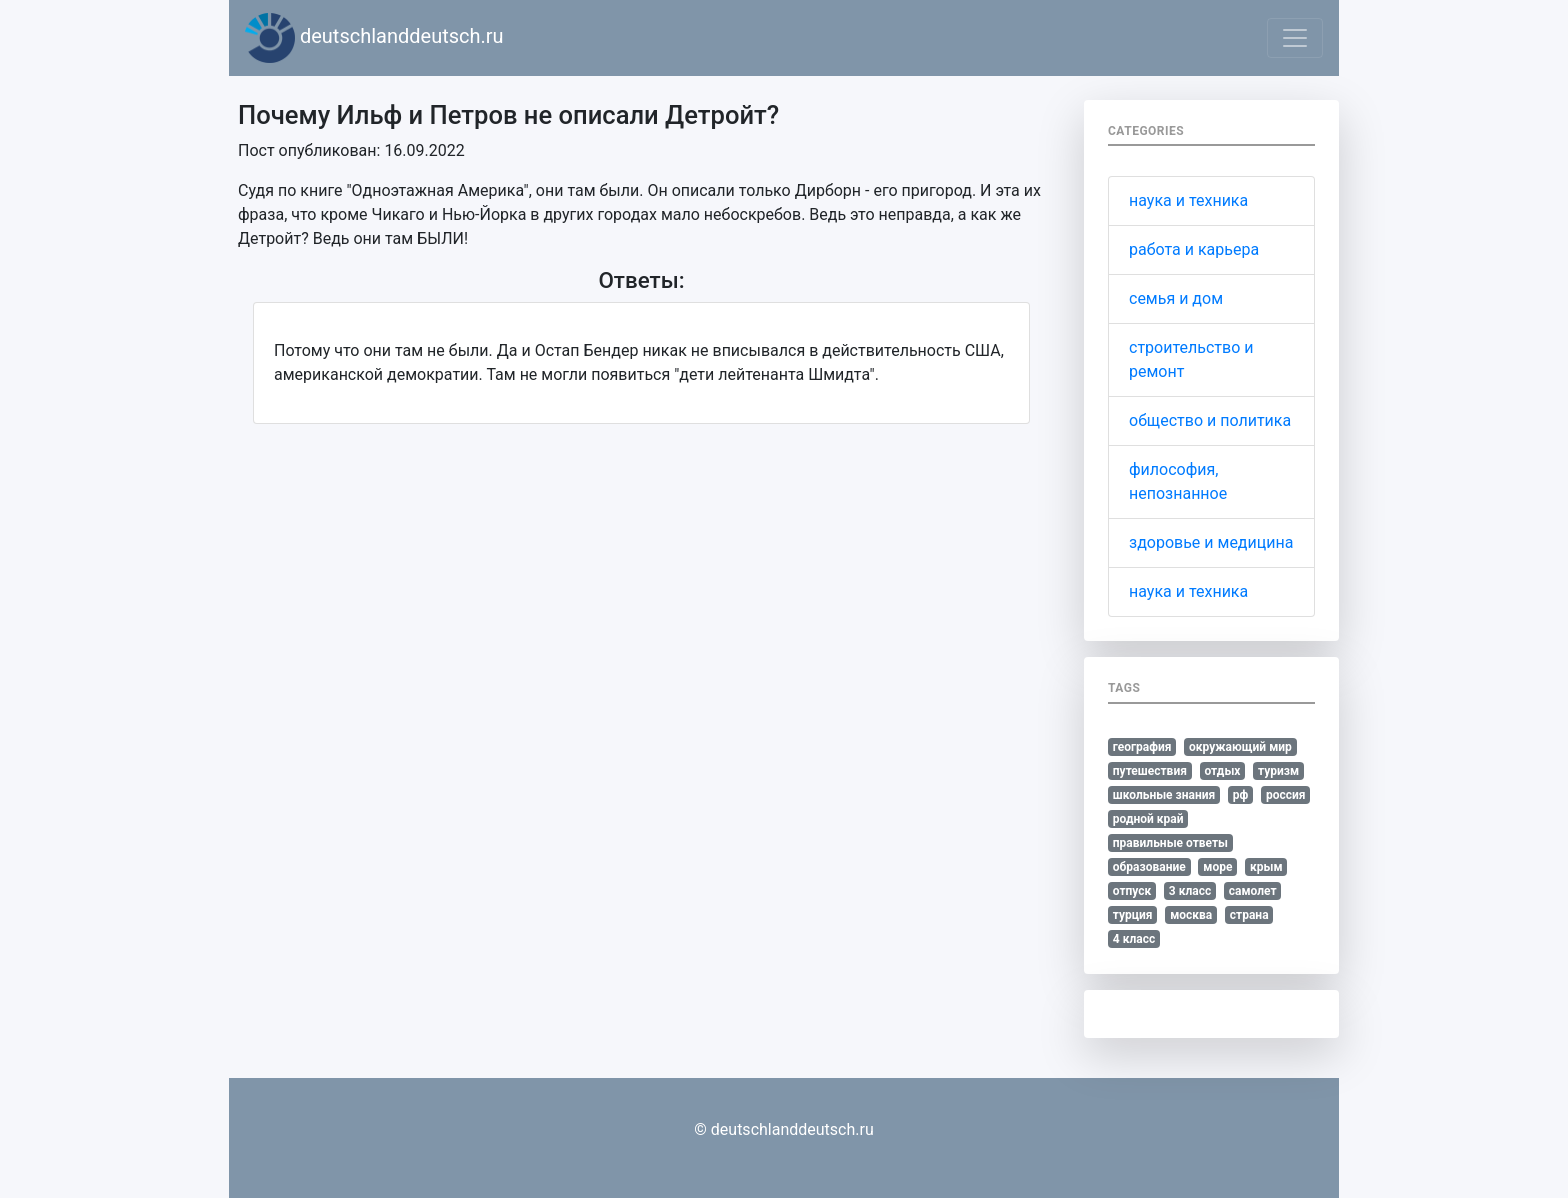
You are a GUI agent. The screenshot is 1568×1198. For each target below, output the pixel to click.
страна (1249, 915)
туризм (1278, 771)
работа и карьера (1194, 249)
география (1142, 747)
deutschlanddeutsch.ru (374, 38)
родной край (1148, 819)
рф (1241, 795)
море (1217, 867)
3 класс (1190, 891)
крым (1266, 867)
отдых (1222, 771)
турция (1133, 915)
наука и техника (1188, 200)
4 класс (1134, 939)
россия (1286, 795)
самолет (1253, 891)
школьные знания (1164, 795)
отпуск (1132, 891)
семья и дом (1176, 298)
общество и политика (1210, 420)
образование (1149, 867)
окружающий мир (1240, 747)
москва (1191, 915)
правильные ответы (1170, 843)
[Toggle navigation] (1295, 38)
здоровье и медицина (1211, 542)
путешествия (1150, 771)
